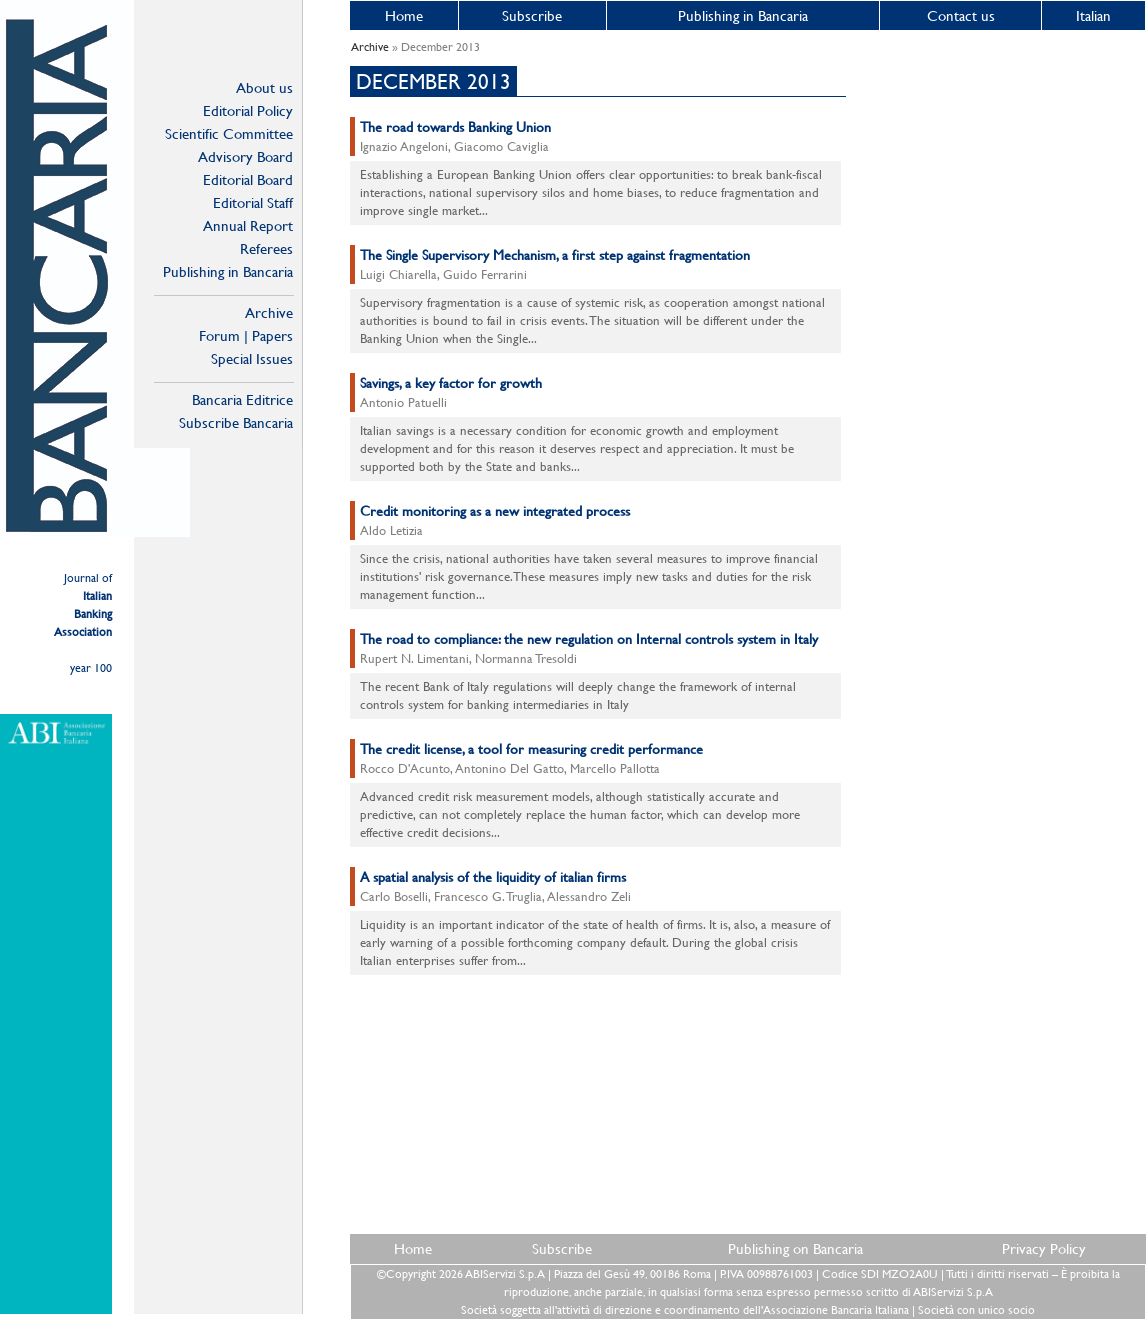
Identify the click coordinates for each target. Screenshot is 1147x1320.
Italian (1093, 15)
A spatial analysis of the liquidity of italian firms (493, 877)
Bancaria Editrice (242, 399)
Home (404, 15)
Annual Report (248, 225)
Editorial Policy (248, 110)
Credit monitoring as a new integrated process (495, 511)
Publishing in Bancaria (228, 271)
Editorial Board (248, 179)
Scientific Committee (229, 133)
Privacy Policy (1044, 1248)
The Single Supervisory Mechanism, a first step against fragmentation (555, 255)
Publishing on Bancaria (795, 1248)
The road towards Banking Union (455, 127)
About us (264, 87)
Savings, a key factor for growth (451, 383)
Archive (269, 312)
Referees (266, 248)
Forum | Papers (246, 335)
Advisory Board (245, 156)
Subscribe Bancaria (236, 422)
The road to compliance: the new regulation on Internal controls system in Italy (589, 639)
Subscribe (532, 15)
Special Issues (252, 358)
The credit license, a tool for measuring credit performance (531, 749)
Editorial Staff (253, 202)
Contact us (961, 15)
